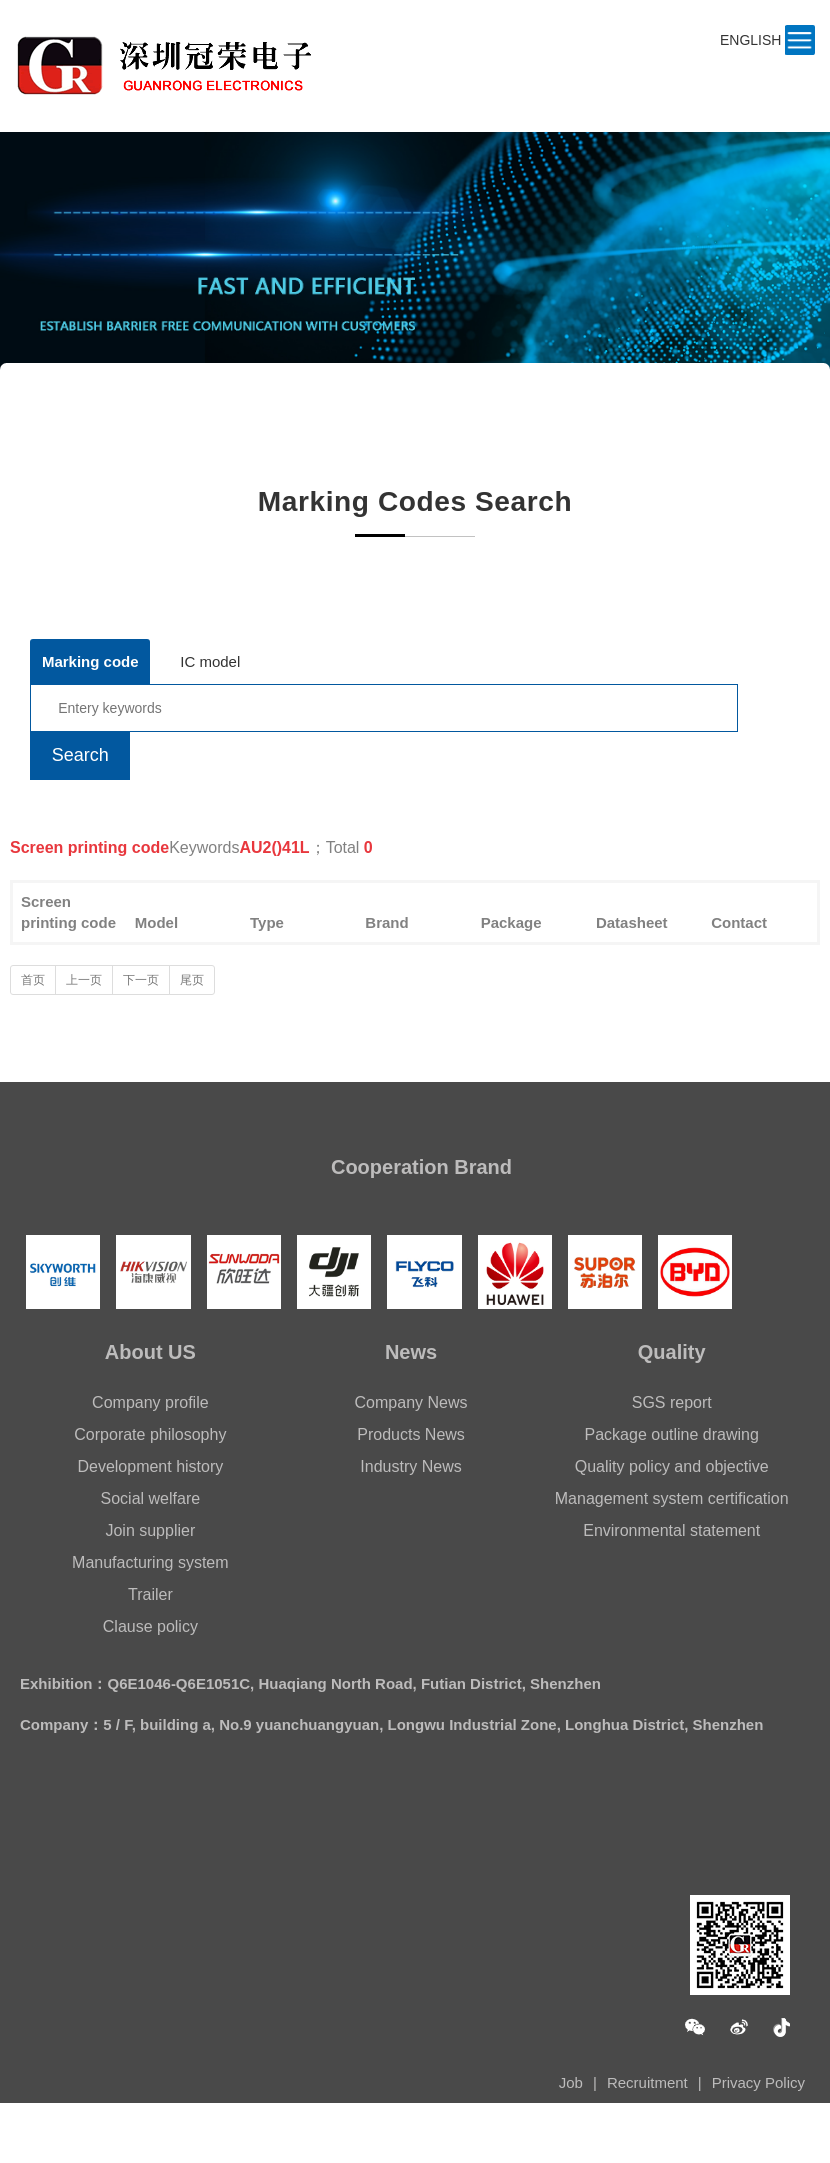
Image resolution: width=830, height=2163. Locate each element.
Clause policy (150, 1626)
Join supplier (150, 1530)
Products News (411, 1434)
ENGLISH (750, 40)
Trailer (150, 1594)
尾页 (192, 980)
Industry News (410, 1466)
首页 (33, 980)
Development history (150, 1466)
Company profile (150, 1402)
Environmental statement (671, 1530)
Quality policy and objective (672, 1466)
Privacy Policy (758, 2082)
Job (571, 2082)
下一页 (141, 980)
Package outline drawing (672, 1434)
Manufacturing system (150, 1562)
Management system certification (672, 1498)
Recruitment (647, 2082)
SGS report (672, 1402)
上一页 (84, 980)
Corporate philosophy (150, 1434)
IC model (210, 661)
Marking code (90, 661)
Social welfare (151, 1498)
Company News (411, 1402)
